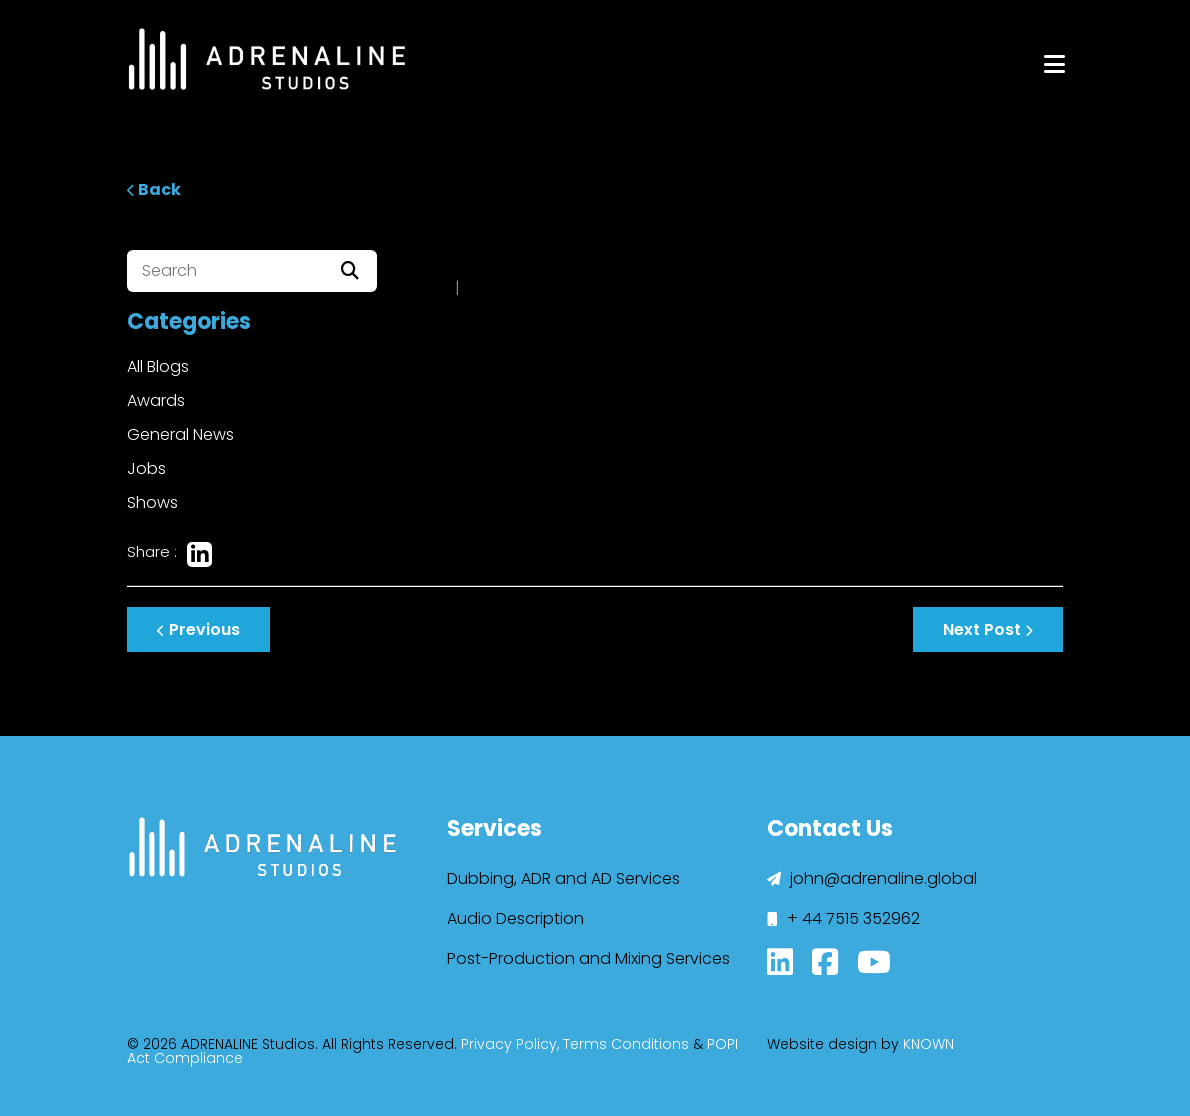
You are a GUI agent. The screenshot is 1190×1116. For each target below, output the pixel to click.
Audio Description (515, 918)
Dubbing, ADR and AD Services (563, 878)
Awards (156, 400)
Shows (152, 502)
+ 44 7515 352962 (843, 918)
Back (154, 189)
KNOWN (928, 1044)
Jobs (146, 468)
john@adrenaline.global (872, 878)
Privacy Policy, (510, 1044)
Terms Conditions (626, 1044)
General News (180, 434)
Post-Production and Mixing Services (588, 958)
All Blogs (158, 366)
